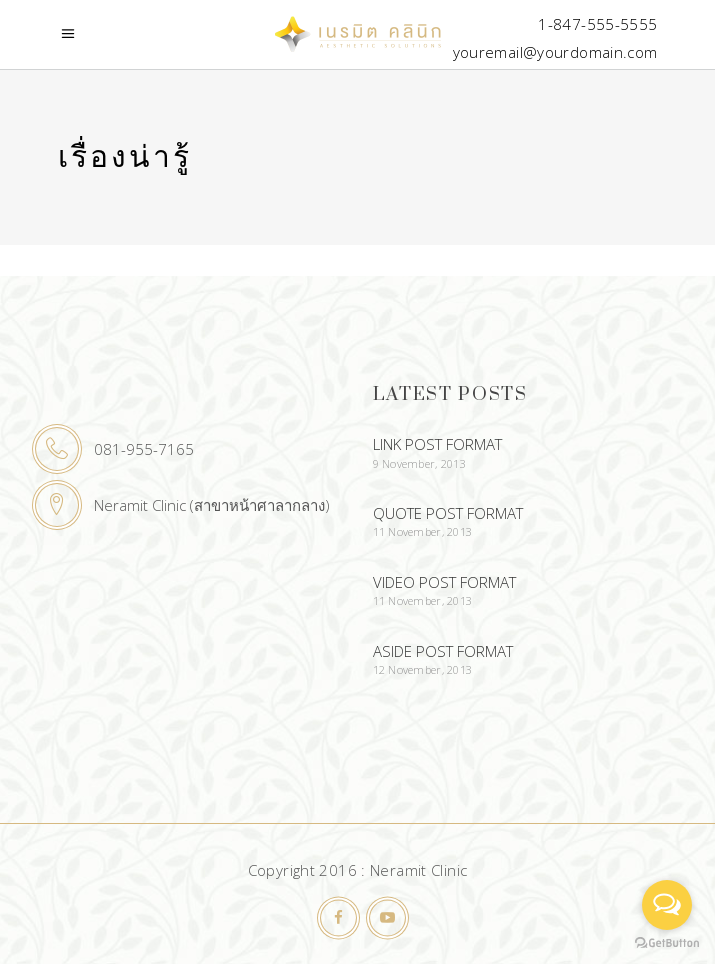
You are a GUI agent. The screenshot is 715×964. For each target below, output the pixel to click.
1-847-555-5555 (597, 24)
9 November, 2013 (419, 463)
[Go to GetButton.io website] (667, 943)
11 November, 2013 (423, 531)
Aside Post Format (443, 651)
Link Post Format (437, 444)
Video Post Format (444, 582)
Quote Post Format (448, 513)
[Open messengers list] (667, 905)
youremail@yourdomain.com (555, 52)
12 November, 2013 (423, 669)
